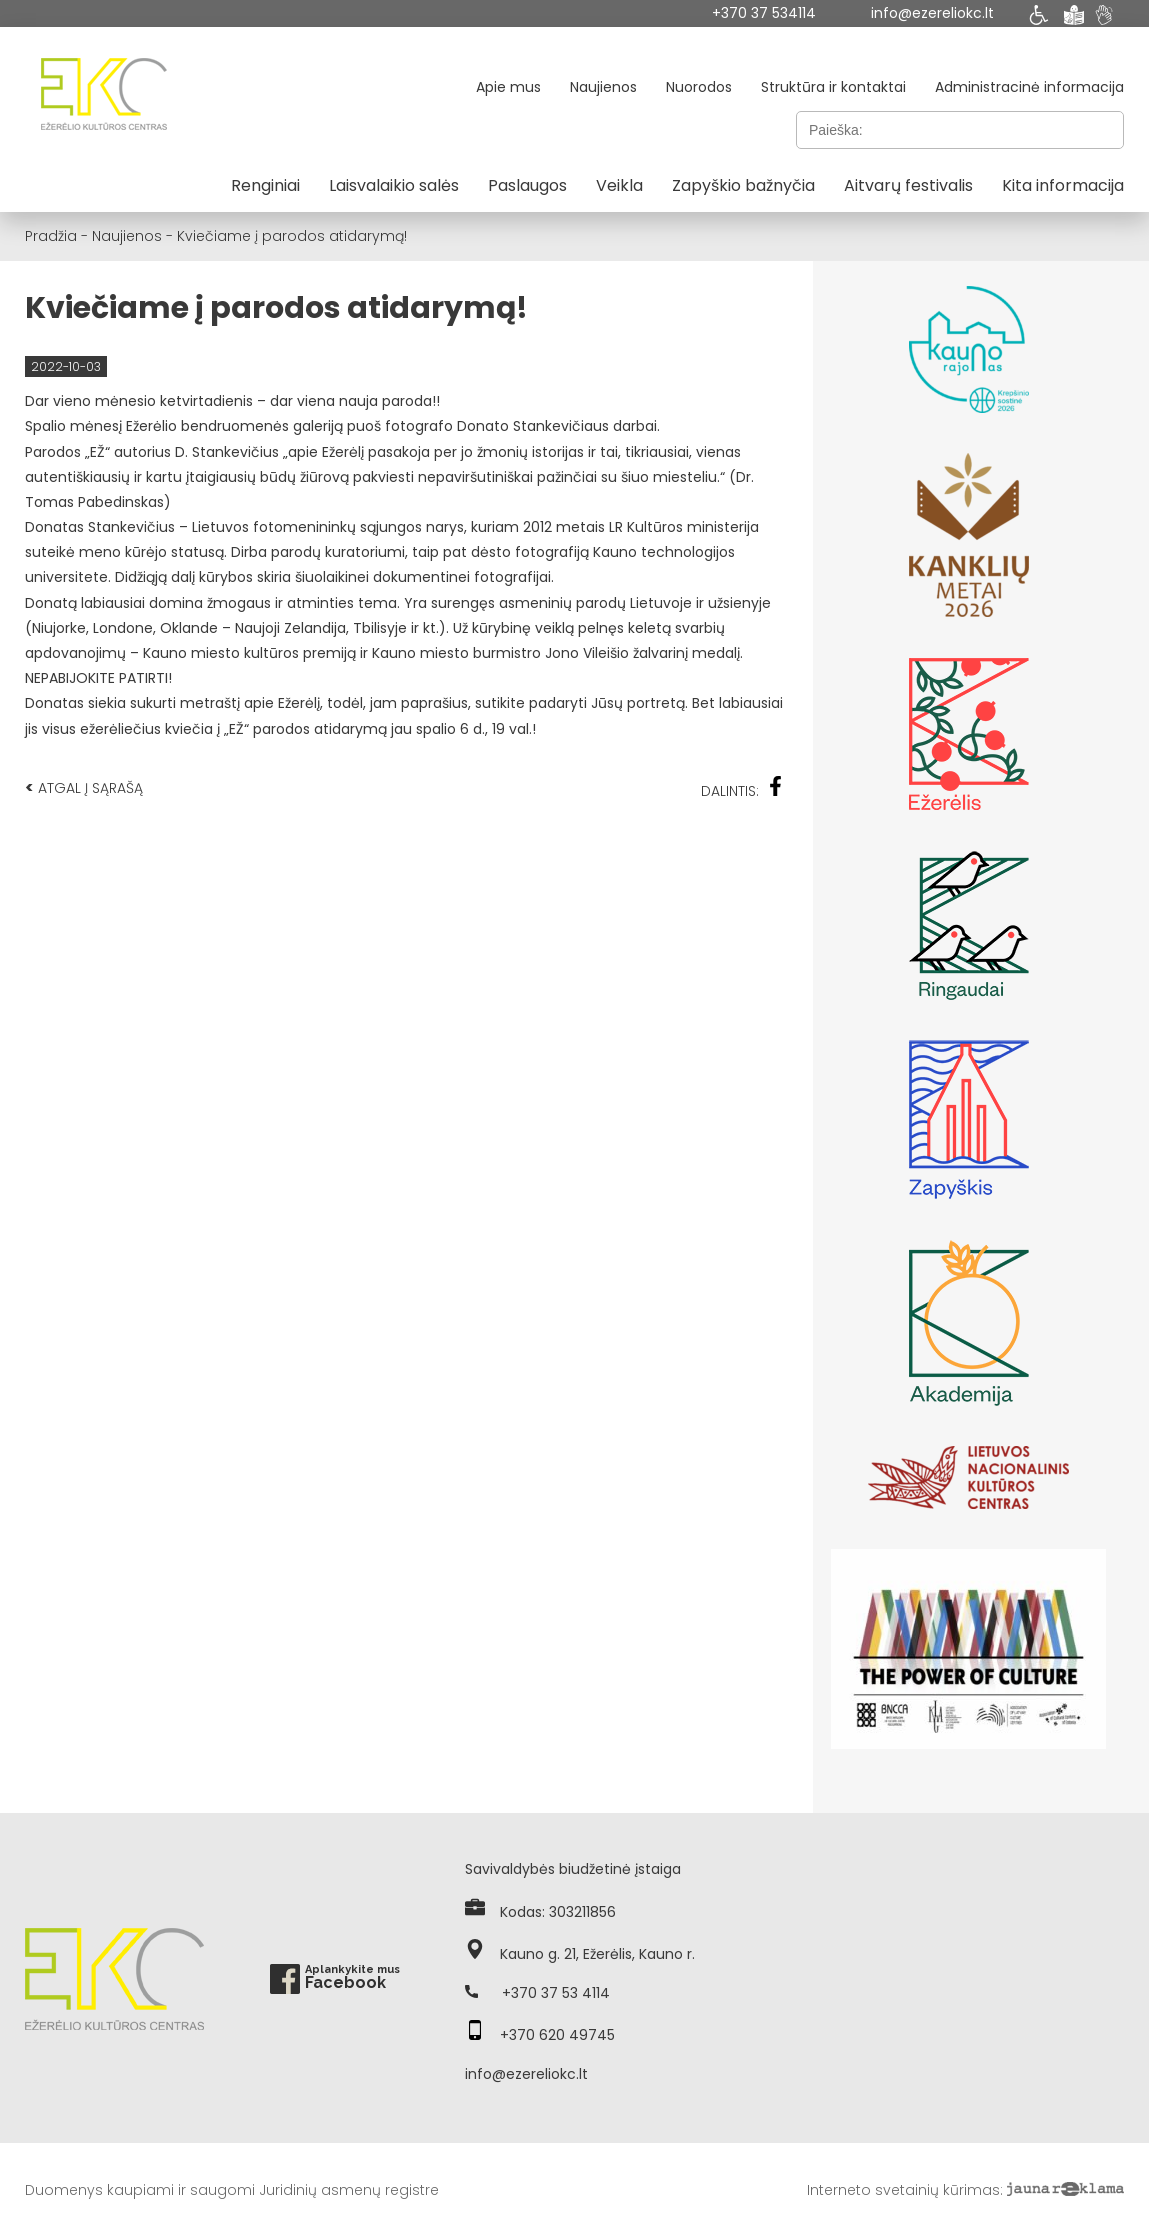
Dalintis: (742, 788)
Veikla (619, 185)
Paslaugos (527, 185)
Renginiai (265, 185)
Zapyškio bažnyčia (743, 185)
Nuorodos (699, 87)
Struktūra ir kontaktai (833, 87)
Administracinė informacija (1029, 87)
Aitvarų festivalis (908, 185)
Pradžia (51, 236)
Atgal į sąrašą (84, 787)
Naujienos (603, 87)
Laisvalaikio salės (394, 185)
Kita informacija (1063, 185)
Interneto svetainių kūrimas (903, 2190)
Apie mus (508, 87)
